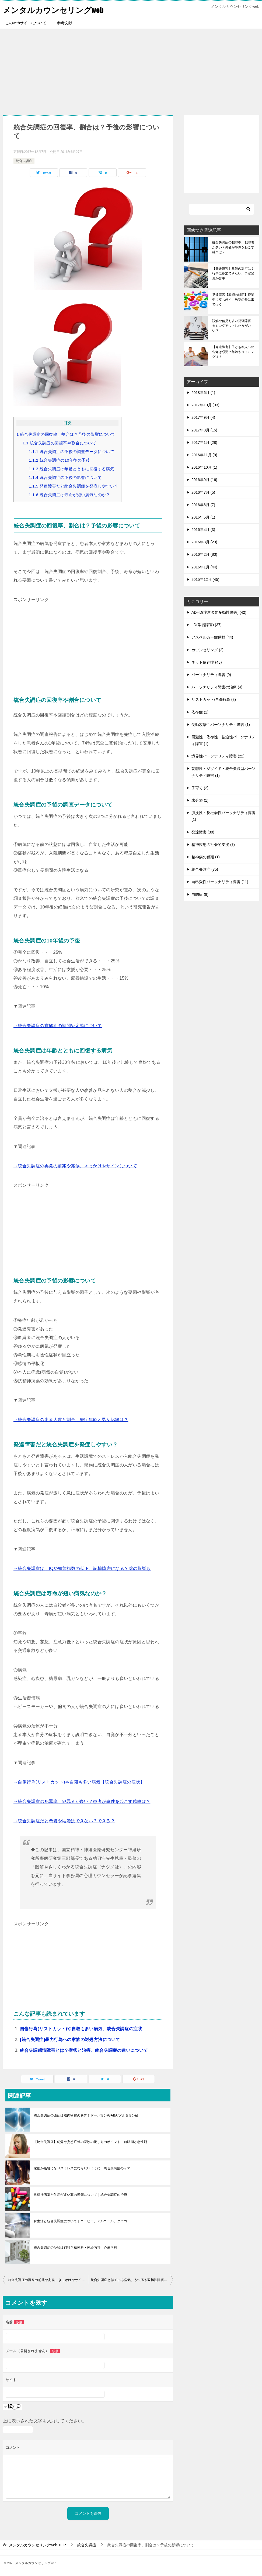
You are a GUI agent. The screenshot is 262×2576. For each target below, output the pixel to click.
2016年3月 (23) (204, 542)
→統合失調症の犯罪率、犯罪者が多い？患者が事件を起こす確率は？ (81, 1801)
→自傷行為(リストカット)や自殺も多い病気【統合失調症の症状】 (79, 1782)
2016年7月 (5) (203, 492)
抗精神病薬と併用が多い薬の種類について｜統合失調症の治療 (80, 2195)
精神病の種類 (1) (205, 857)
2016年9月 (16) (204, 480)
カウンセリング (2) (207, 650)
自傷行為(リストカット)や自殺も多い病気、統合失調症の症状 (81, 2028)
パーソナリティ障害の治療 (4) (216, 687)
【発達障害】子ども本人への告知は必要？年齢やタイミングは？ (233, 352)
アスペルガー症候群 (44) (212, 637)
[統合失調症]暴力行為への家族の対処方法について (70, 2039)
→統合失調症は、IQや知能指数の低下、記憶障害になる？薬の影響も (82, 1568)
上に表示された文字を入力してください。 (45, 2421)
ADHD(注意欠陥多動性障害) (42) (218, 612)
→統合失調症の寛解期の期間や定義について (57, 1025)
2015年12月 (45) (205, 579)
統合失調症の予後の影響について (65, 477)
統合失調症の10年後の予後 (59, 460)
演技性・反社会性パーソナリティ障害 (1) (223, 816)
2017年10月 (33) (205, 405)
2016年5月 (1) (203, 517)
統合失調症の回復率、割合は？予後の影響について (66, 434)
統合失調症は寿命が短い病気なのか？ (69, 494)
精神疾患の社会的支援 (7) (213, 844)
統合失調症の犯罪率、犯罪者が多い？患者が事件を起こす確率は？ (233, 247)
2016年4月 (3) (203, 529)
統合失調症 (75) (204, 869)
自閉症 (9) (199, 894)
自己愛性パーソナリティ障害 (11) (219, 882)
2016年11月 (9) (204, 455)
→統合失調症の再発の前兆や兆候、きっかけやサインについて (75, 1166)
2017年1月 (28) (204, 442)
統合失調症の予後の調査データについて (71, 451)
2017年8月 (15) (204, 430)
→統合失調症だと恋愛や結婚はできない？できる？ (64, 1821)
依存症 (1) (199, 712)
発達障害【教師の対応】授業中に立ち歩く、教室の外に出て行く (233, 299)
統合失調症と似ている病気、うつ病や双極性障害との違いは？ (132, 2280)
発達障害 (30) (202, 832)
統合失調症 (24, 161)
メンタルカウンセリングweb (55, 9)
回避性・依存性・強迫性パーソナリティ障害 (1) (223, 740)
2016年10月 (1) (204, 467)
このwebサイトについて (25, 23)
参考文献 (64, 23)
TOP (37, 2545)
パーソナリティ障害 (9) (211, 675)
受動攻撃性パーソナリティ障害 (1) (220, 724)
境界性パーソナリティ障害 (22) (217, 756)
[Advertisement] (131, 69)
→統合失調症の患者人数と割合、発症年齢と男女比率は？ (70, 1419)
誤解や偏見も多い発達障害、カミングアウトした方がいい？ (233, 325)
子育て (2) (199, 788)
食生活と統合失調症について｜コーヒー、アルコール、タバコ (80, 2221)
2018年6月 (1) (203, 392)
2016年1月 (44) (204, 567)
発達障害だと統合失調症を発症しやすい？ (73, 486)
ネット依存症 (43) (206, 662)
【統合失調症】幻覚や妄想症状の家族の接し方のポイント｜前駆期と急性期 (90, 2142)
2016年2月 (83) (204, 554)
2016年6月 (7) (203, 505)
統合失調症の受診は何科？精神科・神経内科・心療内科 (75, 2247)
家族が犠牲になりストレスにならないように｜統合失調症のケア (82, 2168)
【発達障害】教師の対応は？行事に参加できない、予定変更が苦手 (233, 273)
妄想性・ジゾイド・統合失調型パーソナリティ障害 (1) (223, 771)
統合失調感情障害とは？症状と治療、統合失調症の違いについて (84, 2050)
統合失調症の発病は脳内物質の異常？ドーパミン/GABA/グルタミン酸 (86, 2115)
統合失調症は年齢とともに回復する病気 (71, 469)
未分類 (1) (199, 800)
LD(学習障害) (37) (206, 625)
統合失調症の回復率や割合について (59, 443)
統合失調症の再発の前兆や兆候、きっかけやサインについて (48, 2280)
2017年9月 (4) (203, 417)
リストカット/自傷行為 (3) (213, 699)
